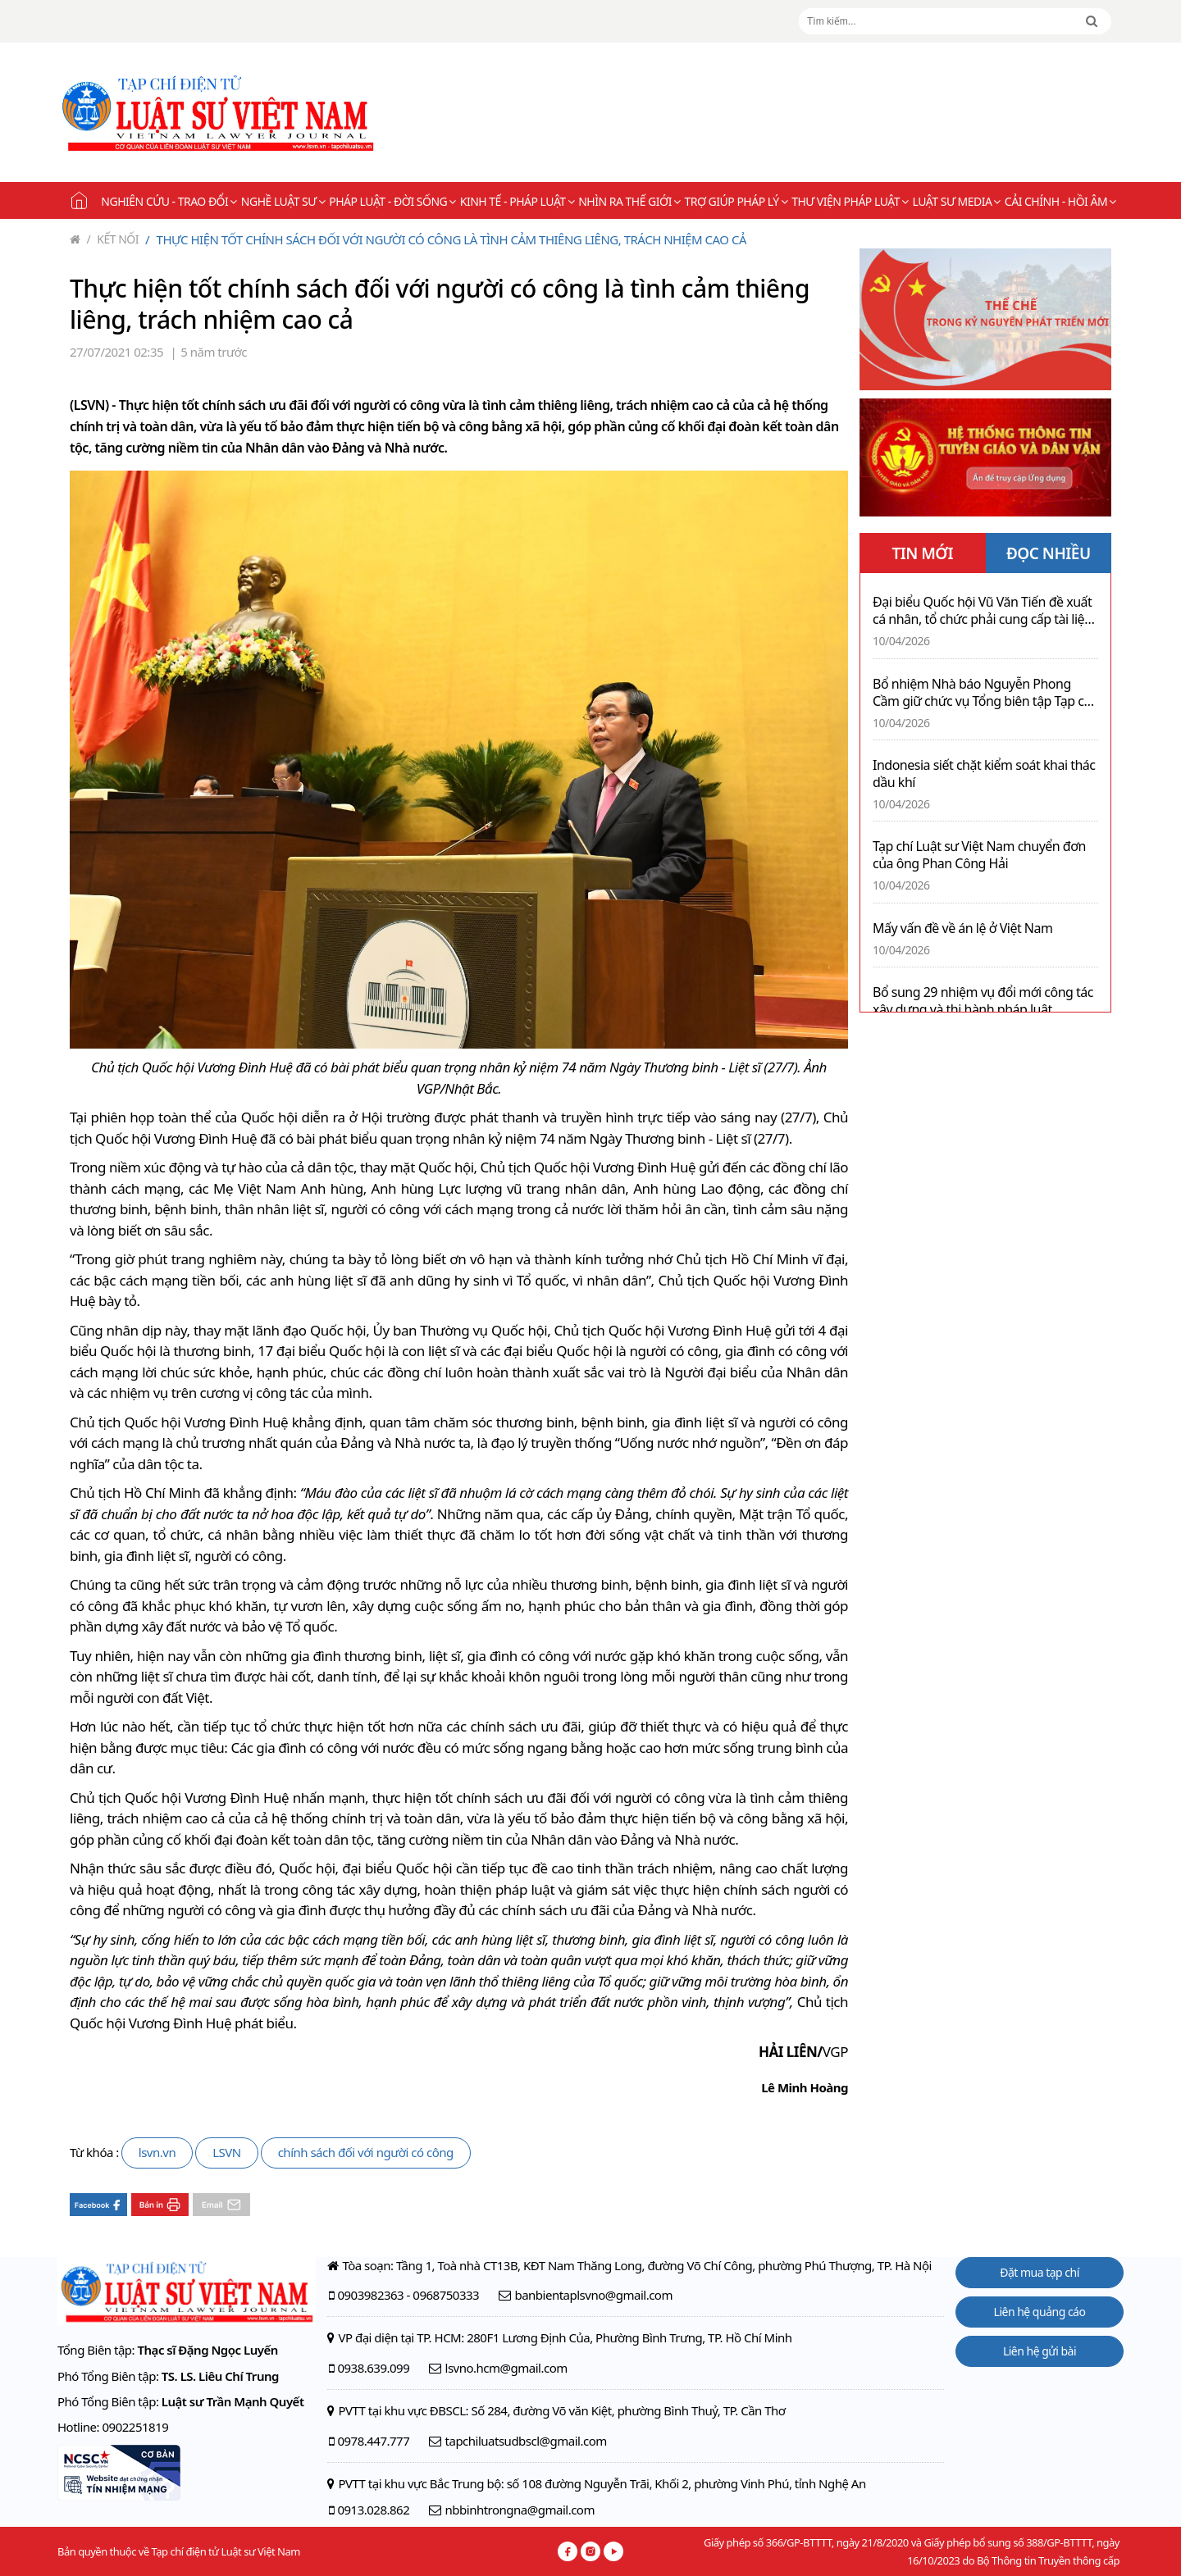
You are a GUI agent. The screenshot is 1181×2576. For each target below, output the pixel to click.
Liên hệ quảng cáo (1040, 2311)
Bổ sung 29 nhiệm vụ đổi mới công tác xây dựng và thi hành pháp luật (983, 1001)
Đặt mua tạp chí (1039, 2272)
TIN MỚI (922, 553)
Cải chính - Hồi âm (1060, 201)
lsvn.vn (157, 2152)
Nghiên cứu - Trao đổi (168, 201)
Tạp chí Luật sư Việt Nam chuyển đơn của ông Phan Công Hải (979, 855)
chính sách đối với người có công (366, 2152)
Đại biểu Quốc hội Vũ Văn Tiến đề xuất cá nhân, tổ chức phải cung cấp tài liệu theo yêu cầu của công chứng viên (982, 611)
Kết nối (113, 239)
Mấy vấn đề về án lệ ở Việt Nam (962, 928)
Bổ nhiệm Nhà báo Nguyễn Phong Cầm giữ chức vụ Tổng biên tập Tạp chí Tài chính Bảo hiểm (983, 693)
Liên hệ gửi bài (1039, 2351)
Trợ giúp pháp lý (736, 201)
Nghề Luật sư (283, 201)
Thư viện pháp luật (849, 201)
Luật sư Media (957, 201)
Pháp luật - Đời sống (392, 201)
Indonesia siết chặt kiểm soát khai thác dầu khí (984, 774)
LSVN (226, 2152)
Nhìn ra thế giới (629, 201)
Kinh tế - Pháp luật (517, 201)
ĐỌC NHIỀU (1048, 553)
